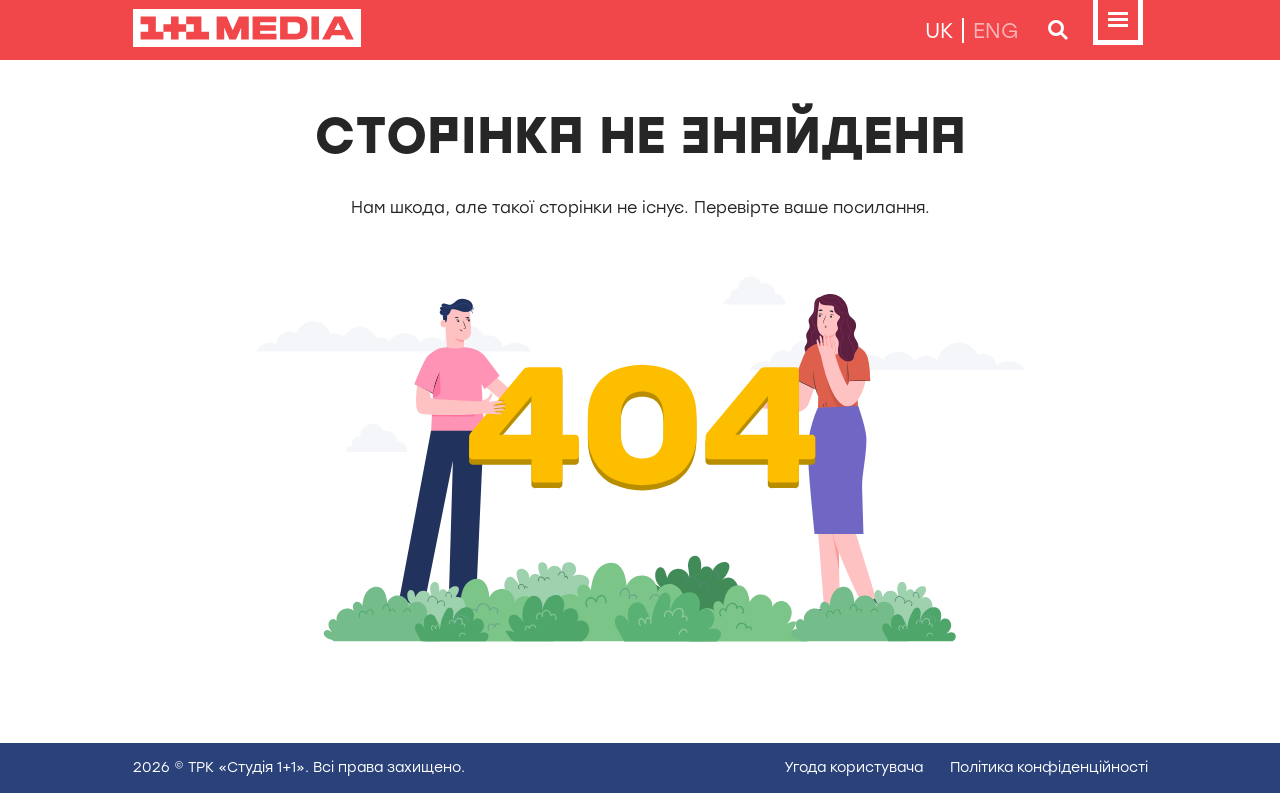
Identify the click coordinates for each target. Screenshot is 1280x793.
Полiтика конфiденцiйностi (1049, 767)
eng (996, 30)
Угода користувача (853, 767)
